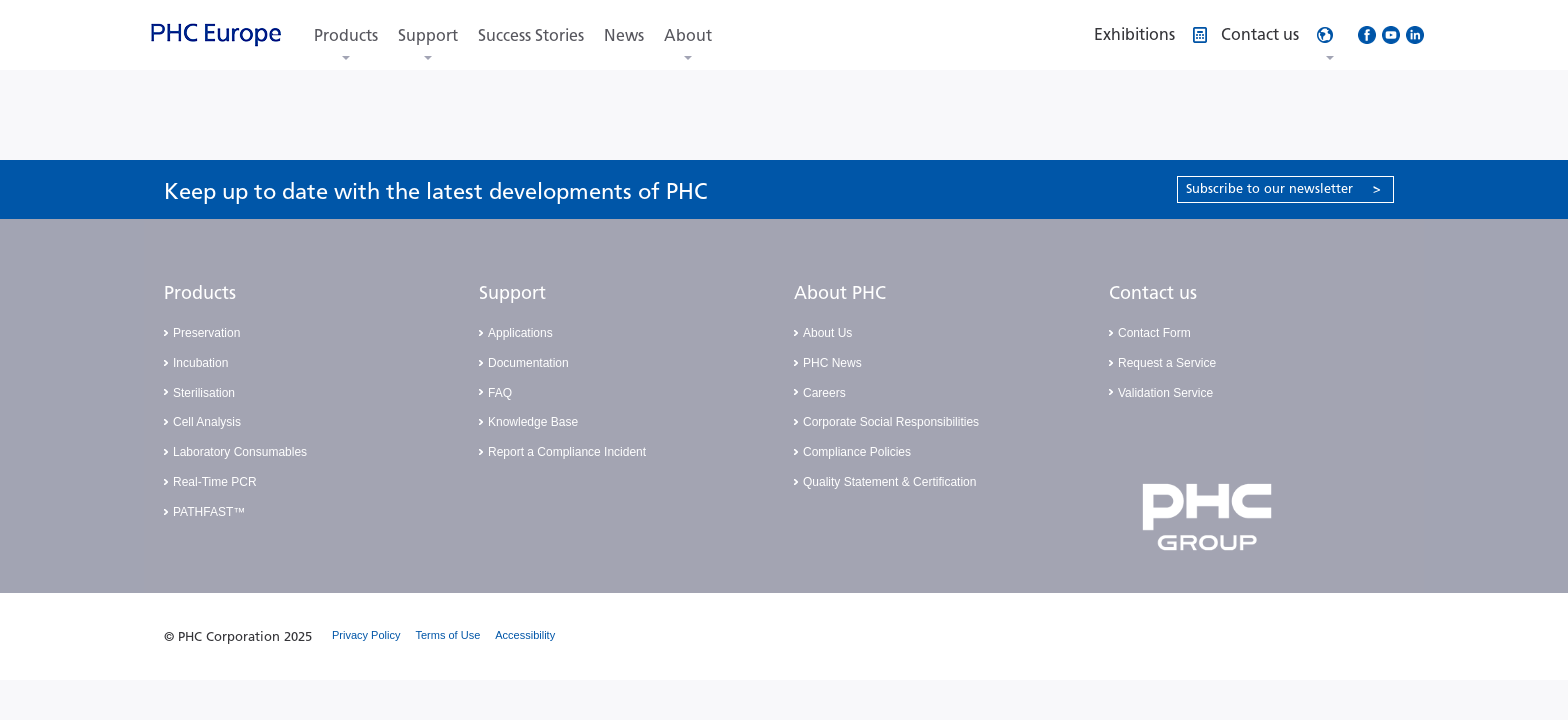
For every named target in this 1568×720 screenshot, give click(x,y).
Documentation (528, 363)
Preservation (206, 333)
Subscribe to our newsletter (1283, 188)
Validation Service (1165, 393)
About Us (827, 333)
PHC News (832, 363)
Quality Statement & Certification (889, 482)
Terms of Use (447, 635)
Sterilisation (204, 393)
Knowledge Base (533, 422)
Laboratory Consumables (240, 452)
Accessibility (525, 635)
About (688, 35)
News (624, 35)
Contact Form (1154, 333)
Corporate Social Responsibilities (891, 422)
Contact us (1153, 293)
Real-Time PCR (215, 482)
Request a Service (1167, 363)
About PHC (840, 293)
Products (346, 35)
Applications (520, 333)
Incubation (200, 363)
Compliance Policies (857, 452)
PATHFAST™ (209, 512)
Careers (824, 393)
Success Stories (531, 35)
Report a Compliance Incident (567, 452)
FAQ (500, 393)
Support (428, 35)
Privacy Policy (366, 635)
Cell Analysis (207, 422)
